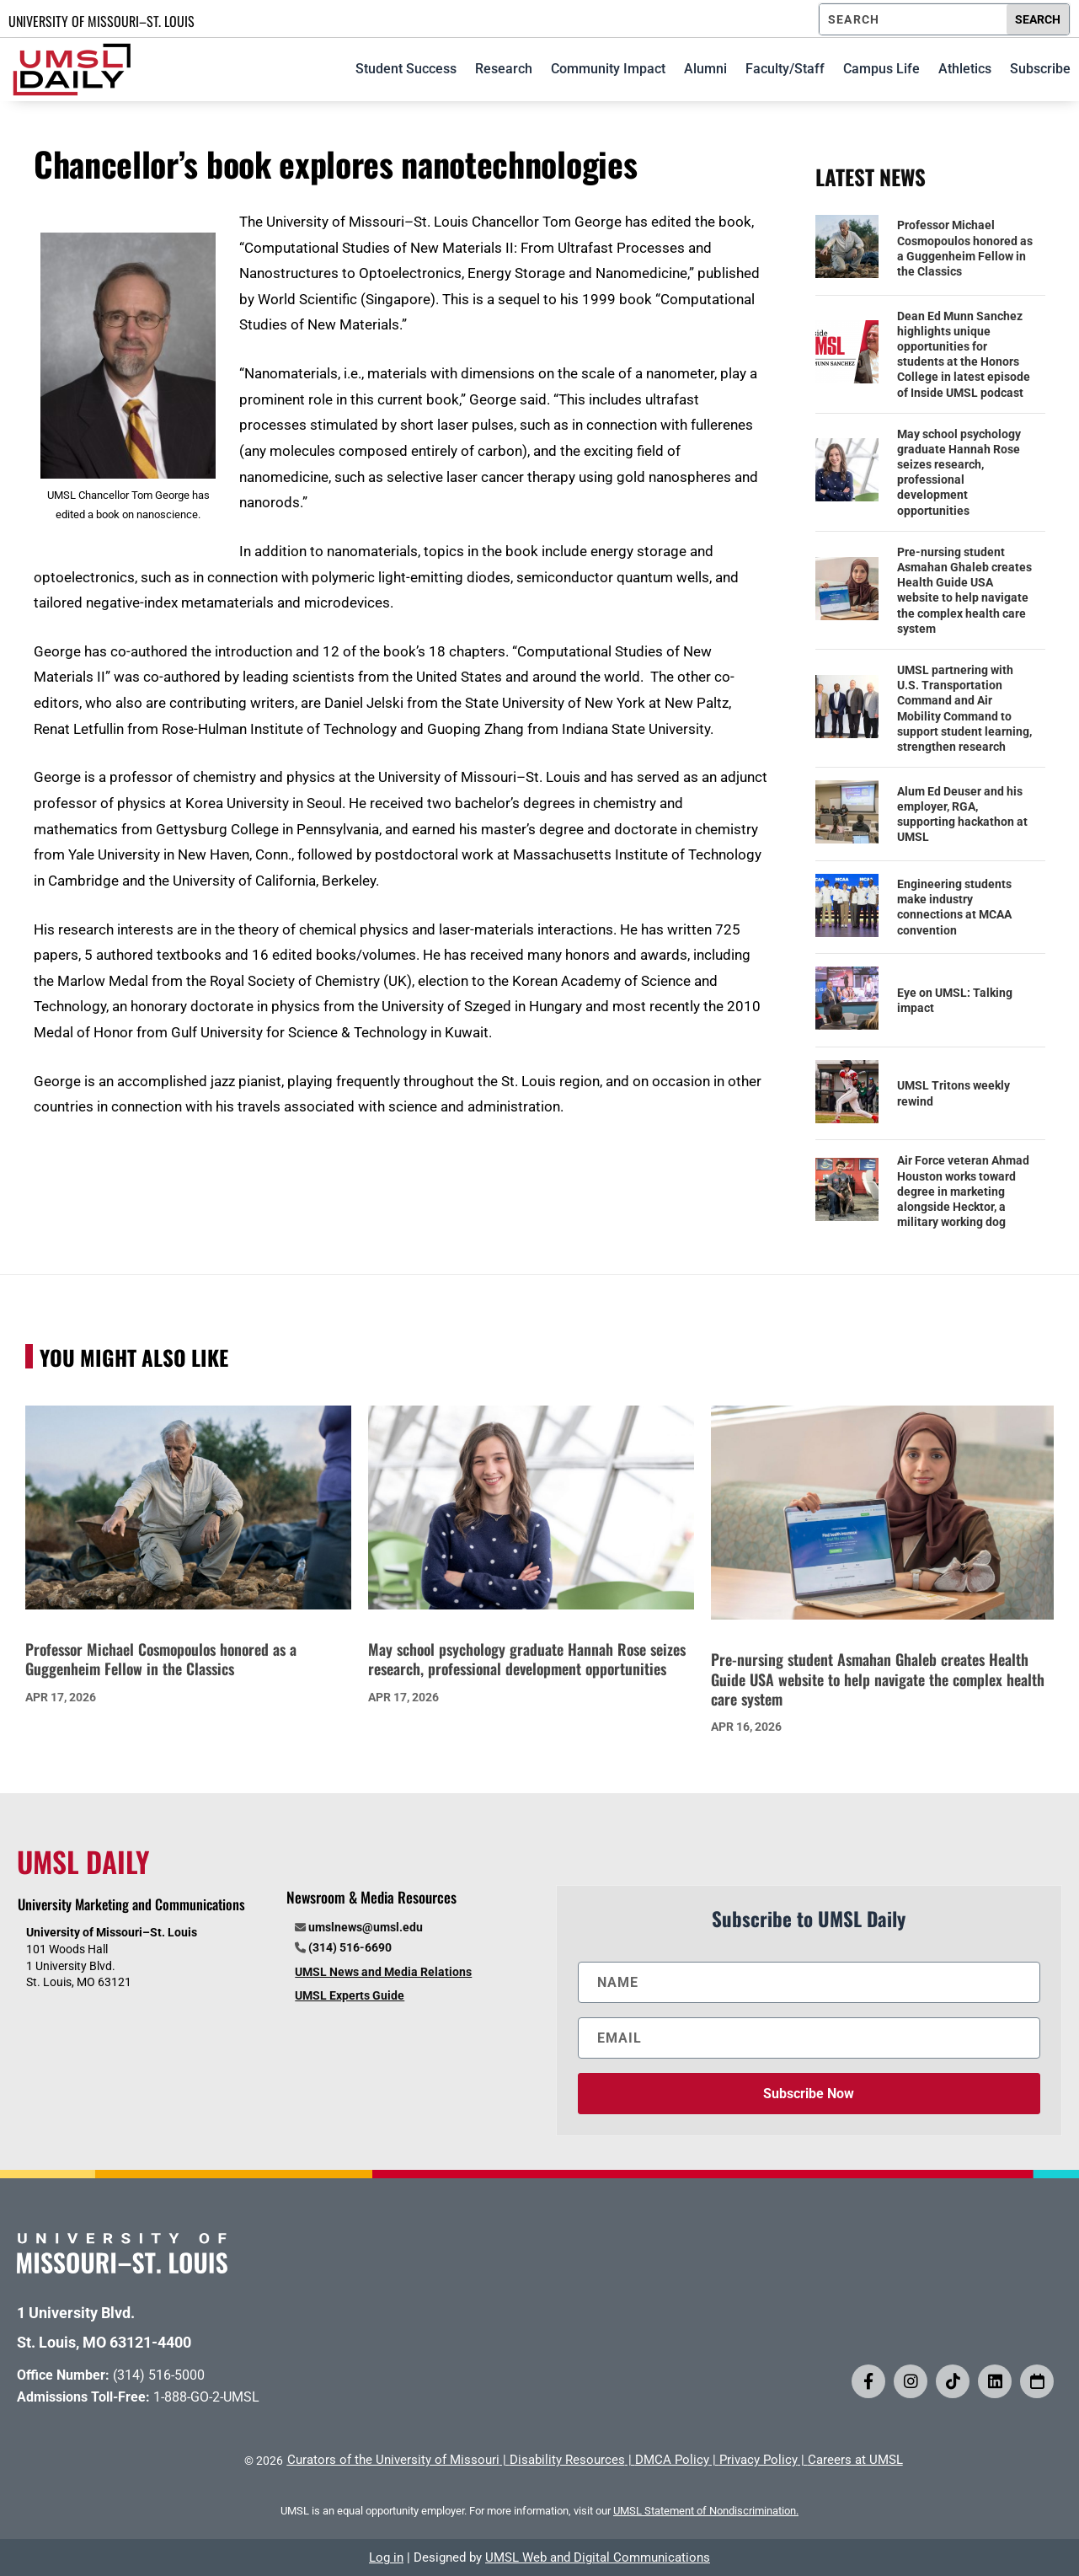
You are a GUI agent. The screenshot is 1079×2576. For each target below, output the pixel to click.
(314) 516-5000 (159, 2375)
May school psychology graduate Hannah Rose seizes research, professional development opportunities (959, 472)
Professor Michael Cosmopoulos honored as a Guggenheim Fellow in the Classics (965, 248)
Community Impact (608, 69)
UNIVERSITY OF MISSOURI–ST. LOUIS (101, 21)
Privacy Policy (758, 2459)
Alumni (705, 69)
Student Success (406, 69)
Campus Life (881, 69)
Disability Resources (567, 2459)
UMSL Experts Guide (349, 1995)
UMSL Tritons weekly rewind (953, 1093)
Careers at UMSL (855, 2459)
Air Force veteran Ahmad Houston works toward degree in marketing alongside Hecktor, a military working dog (963, 1191)
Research (503, 69)
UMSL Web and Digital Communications (597, 2557)
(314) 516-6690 (350, 1947)
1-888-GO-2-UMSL (206, 2397)
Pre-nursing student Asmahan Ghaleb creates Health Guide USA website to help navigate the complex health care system (964, 590)
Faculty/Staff (785, 69)
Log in (386, 2557)
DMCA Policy (672, 2459)
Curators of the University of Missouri (393, 2459)
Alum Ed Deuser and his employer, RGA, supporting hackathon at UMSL (962, 814)
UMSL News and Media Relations (383, 1972)
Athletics (964, 69)
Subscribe (1040, 69)
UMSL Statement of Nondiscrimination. (706, 2510)
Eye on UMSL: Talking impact (954, 1000)
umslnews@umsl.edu (365, 1927)
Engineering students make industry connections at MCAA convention (954, 907)
